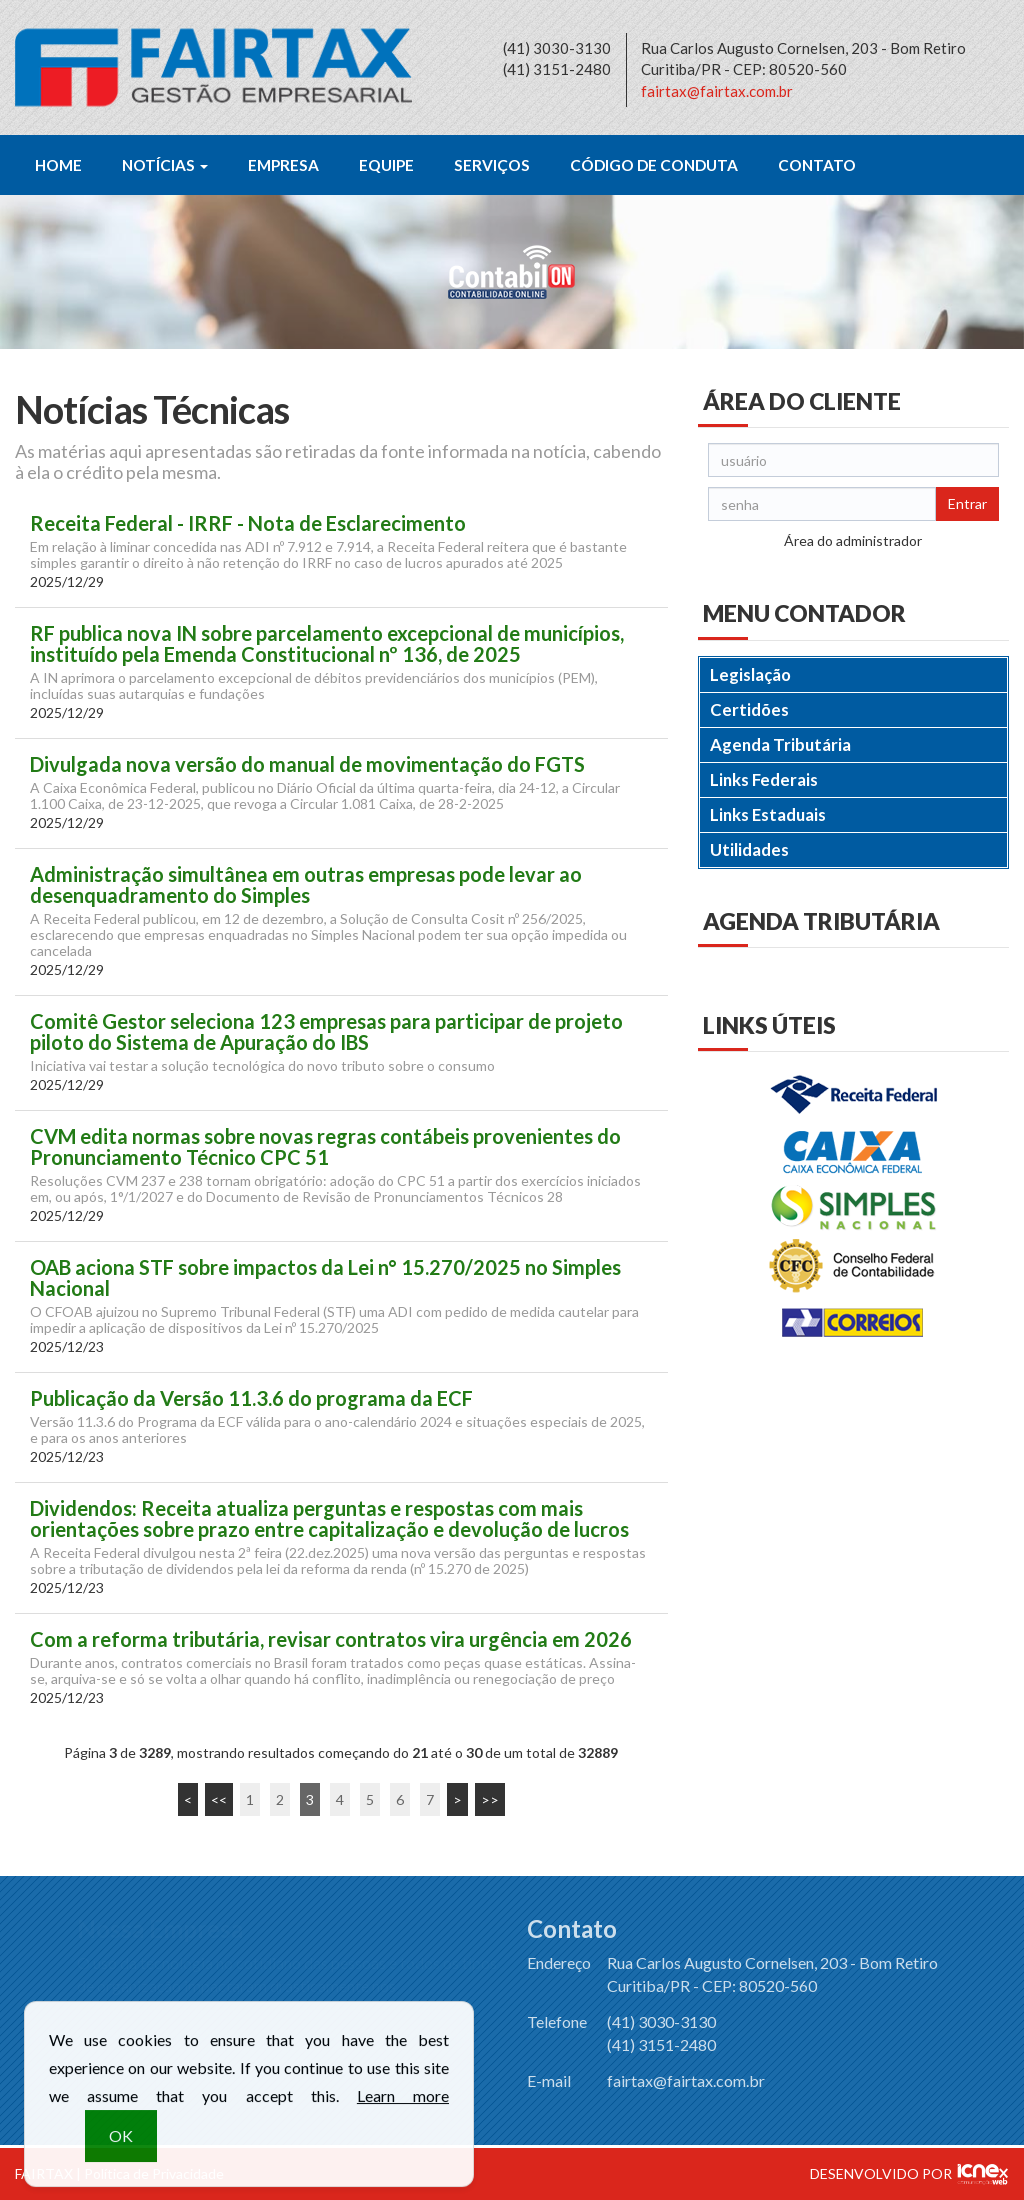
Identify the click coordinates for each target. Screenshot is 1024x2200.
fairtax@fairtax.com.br (717, 91)
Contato (817, 165)
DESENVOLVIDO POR (881, 2173)
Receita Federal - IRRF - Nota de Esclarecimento (248, 523)
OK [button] (121, 2148)
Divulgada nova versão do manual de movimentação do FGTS (307, 764)
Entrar (967, 503)
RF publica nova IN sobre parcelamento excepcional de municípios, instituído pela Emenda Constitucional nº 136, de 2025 (327, 644)
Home (58, 165)
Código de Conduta (654, 165)
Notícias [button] (165, 165)
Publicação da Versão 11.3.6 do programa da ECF (251, 1398)
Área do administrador (853, 540)
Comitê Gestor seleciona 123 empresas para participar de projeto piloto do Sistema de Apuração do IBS (326, 1032)
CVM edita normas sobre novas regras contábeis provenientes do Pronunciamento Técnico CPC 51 (325, 1147)
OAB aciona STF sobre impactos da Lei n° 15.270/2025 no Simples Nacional (325, 1278)
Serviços (492, 165)
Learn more (403, 2108)
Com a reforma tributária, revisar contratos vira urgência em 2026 (331, 1639)
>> (490, 1799)
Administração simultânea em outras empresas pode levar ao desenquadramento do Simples (306, 885)
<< (219, 1799)
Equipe (386, 165)
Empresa (283, 165)
